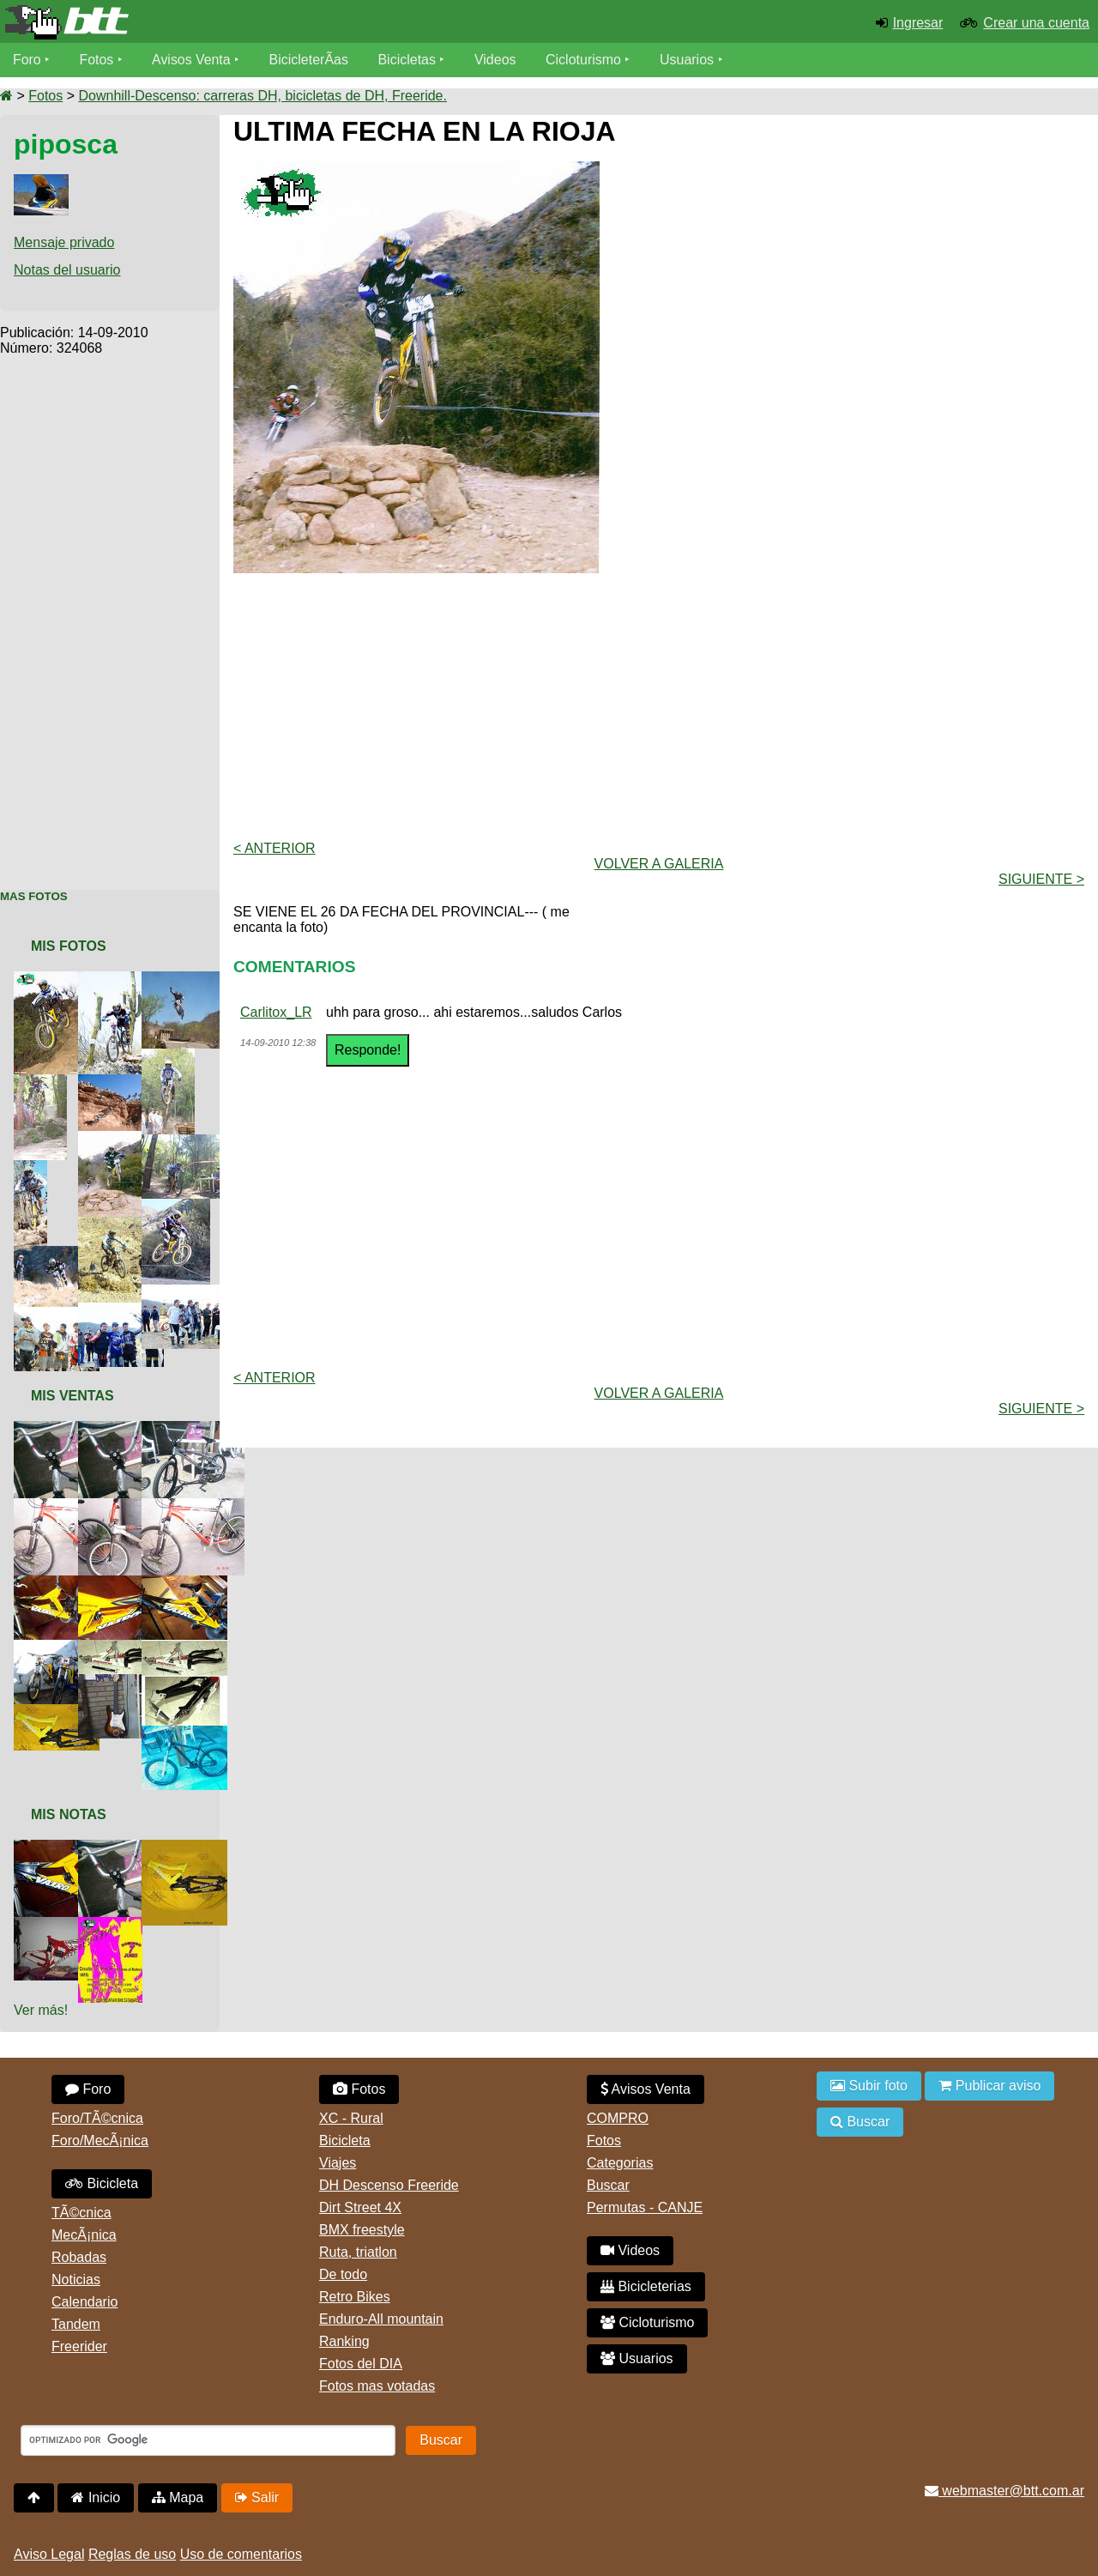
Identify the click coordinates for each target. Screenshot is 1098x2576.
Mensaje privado (64, 242)
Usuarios (688, 59)
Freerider (79, 2346)
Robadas (78, 2257)
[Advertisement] (110, 613)
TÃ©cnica (81, 2212)
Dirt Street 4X (360, 2207)
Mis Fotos (68, 946)
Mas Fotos (34, 896)
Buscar (608, 2185)
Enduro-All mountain (381, 2319)
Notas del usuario (67, 270)
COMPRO (618, 2118)
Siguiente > (1041, 879)
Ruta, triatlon (358, 2252)
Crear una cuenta (1036, 22)
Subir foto (869, 2085)
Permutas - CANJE (645, 2207)
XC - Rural (351, 2118)
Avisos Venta (192, 59)
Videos (496, 59)
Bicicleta (101, 2183)
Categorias (620, 2163)
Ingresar (918, 22)
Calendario (84, 2302)
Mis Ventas (72, 1395)
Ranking (344, 2341)
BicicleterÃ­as (309, 59)
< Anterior (274, 848)
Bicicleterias (645, 2286)
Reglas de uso (132, 2554)
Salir (257, 2497)
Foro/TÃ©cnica (97, 2118)
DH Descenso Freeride (389, 2185)
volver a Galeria (659, 863)
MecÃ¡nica (84, 2235)
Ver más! (41, 2010)
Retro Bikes (354, 2296)
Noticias (75, 2279)
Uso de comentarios (241, 2554)
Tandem (75, 2324)
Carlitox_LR (276, 1012)
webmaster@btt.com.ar (1004, 2490)
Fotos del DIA (360, 2363)
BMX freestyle (362, 2229)
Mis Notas (68, 1814)
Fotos (97, 59)
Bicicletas (410, 59)
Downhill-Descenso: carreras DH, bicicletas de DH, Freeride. (262, 95)
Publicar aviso (989, 2085)
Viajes (337, 2163)
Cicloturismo (584, 59)
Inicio (95, 2497)
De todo (343, 2274)
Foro (27, 59)
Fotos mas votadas (377, 2386)
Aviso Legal (49, 2554)
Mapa (177, 2497)
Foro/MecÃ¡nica (99, 2140)
